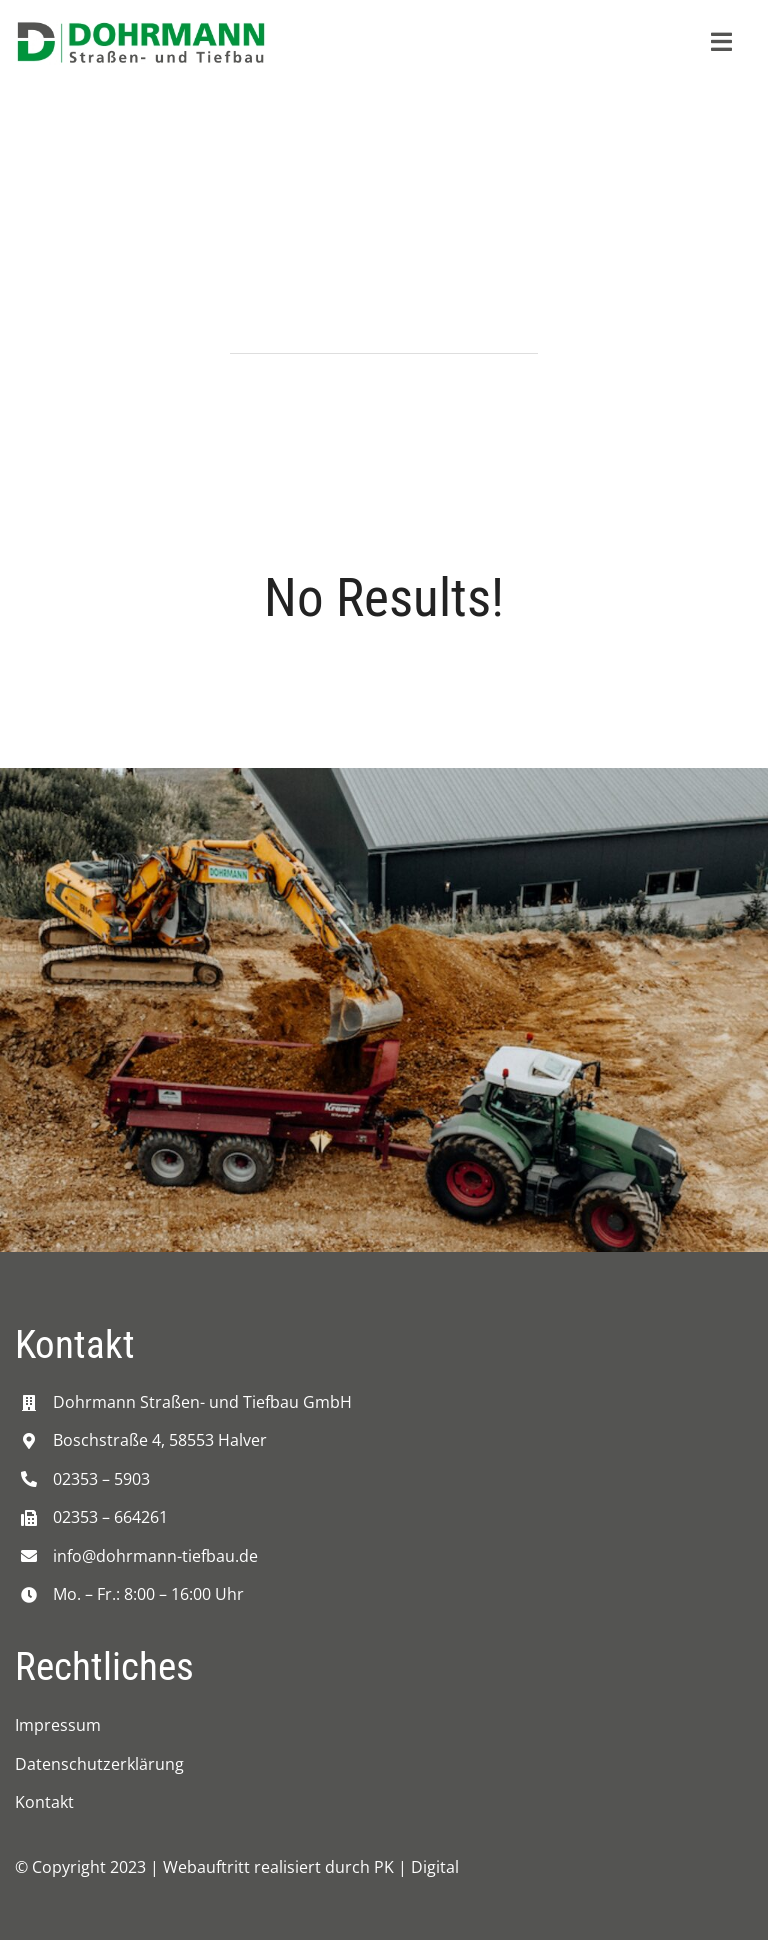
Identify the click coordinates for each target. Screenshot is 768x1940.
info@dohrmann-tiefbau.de (155, 1556)
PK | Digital (416, 1867)
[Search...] (384, 329)
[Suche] (255, 329)
